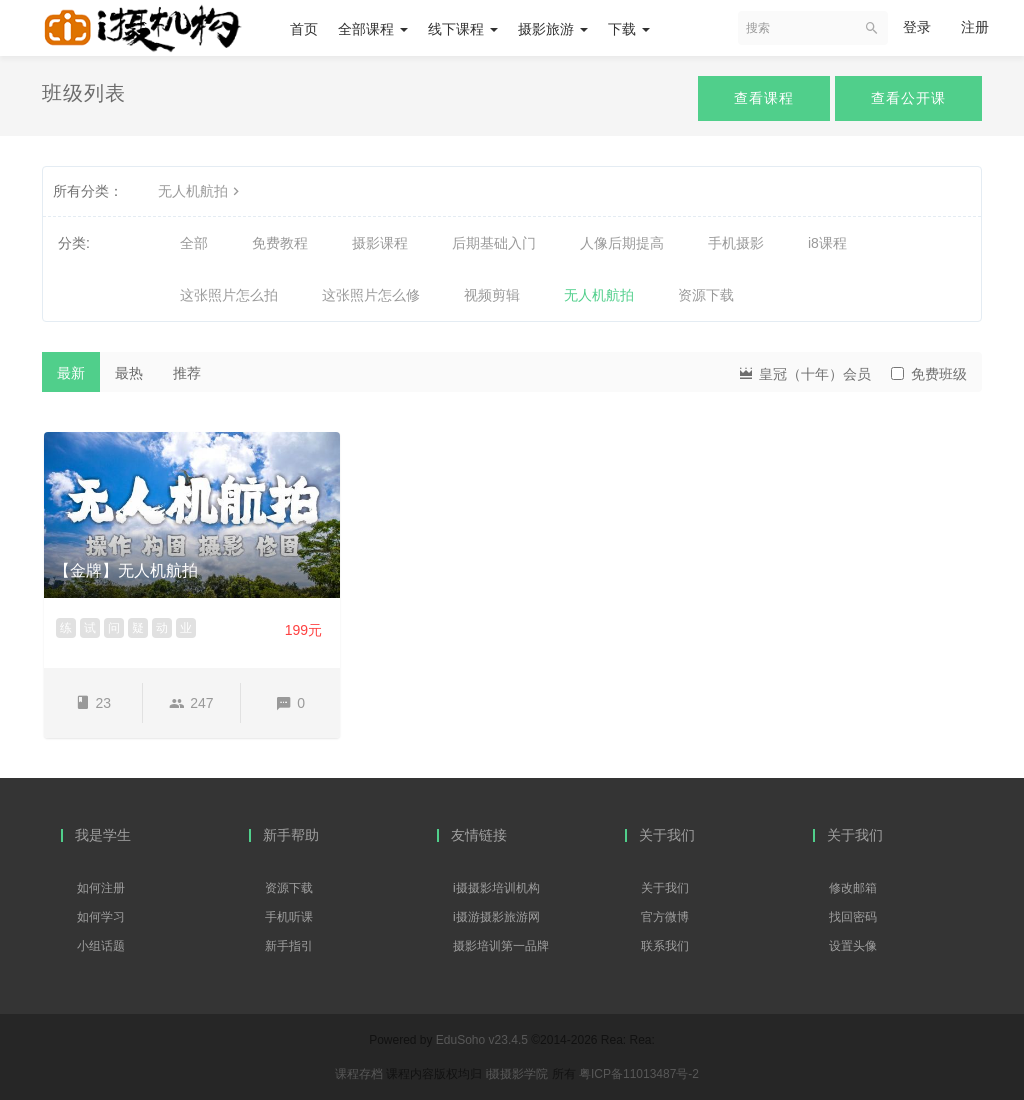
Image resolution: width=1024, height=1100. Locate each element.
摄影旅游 (553, 29)
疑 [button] (138, 628)
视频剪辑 (492, 295)
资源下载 (706, 295)
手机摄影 (736, 243)
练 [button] (66, 628)
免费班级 (929, 374)
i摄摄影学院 (519, 1074)
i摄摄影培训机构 (496, 888)
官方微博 (665, 917)
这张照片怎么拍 (229, 295)
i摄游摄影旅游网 (496, 917)
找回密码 (853, 917)
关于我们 (665, 888)
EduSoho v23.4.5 (482, 1040)
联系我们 (665, 946)
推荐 (187, 373)
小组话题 (101, 946)
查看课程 (764, 98)
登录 (917, 27)
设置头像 (853, 946)
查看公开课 (908, 98)
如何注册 (101, 888)
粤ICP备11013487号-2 (639, 1074)
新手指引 (289, 946)
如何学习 (101, 917)
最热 (129, 373)
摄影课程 (380, 243)
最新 (71, 373)
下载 (629, 29)
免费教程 (280, 243)
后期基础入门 (494, 243)
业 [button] (186, 628)
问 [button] (114, 628)
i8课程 (827, 243)
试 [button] (90, 628)
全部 (194, 243)
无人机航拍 (201, 191)
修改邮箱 (853, 888)
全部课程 (373, 29)
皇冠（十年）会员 (804, 372)
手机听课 (289, 917)
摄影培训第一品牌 (501, 946)
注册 (975, 27)
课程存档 (359, 1074)
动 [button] (162, 628)
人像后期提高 (622, 243)
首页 (304, 29)
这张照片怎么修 (371, 295)
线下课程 (463, 29)
